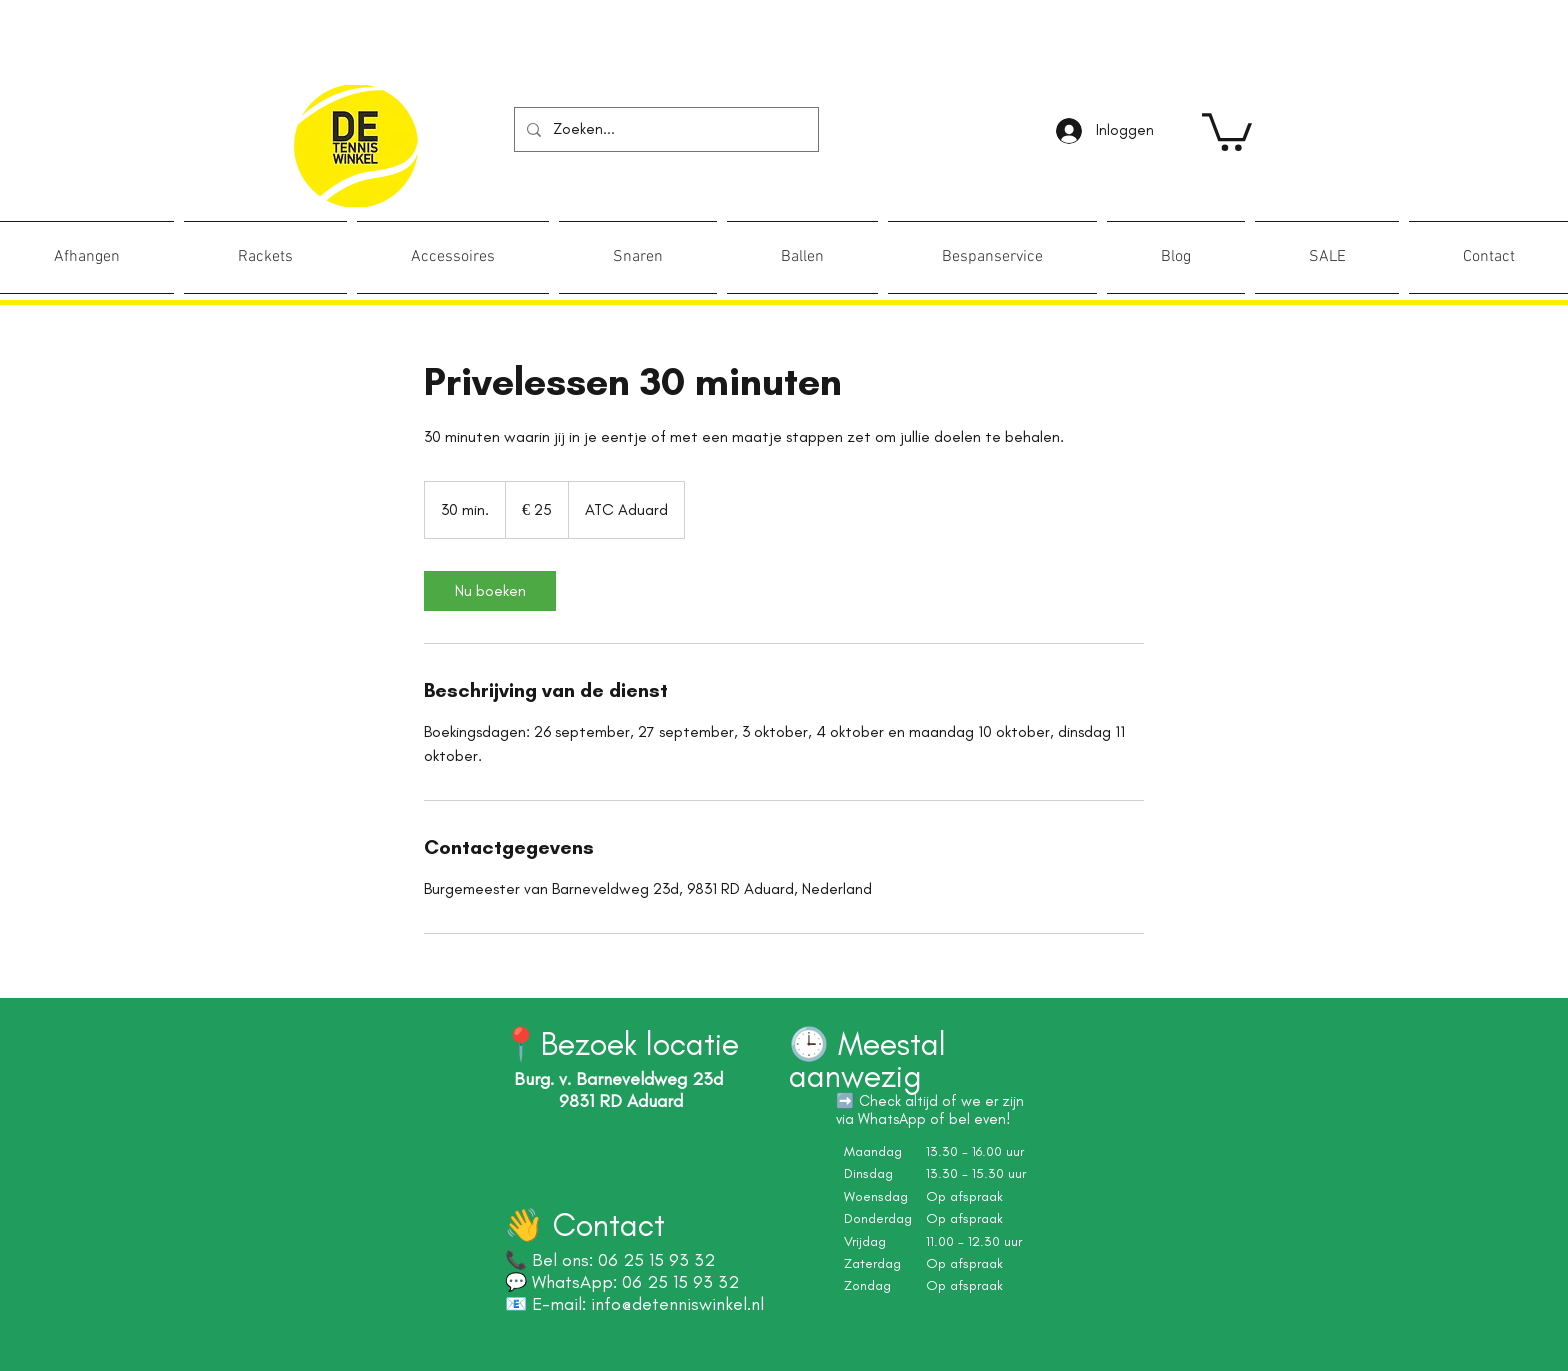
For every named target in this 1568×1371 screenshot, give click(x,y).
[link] (1227, 130)
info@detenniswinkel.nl (677, 1304)
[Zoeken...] (664, 129)
